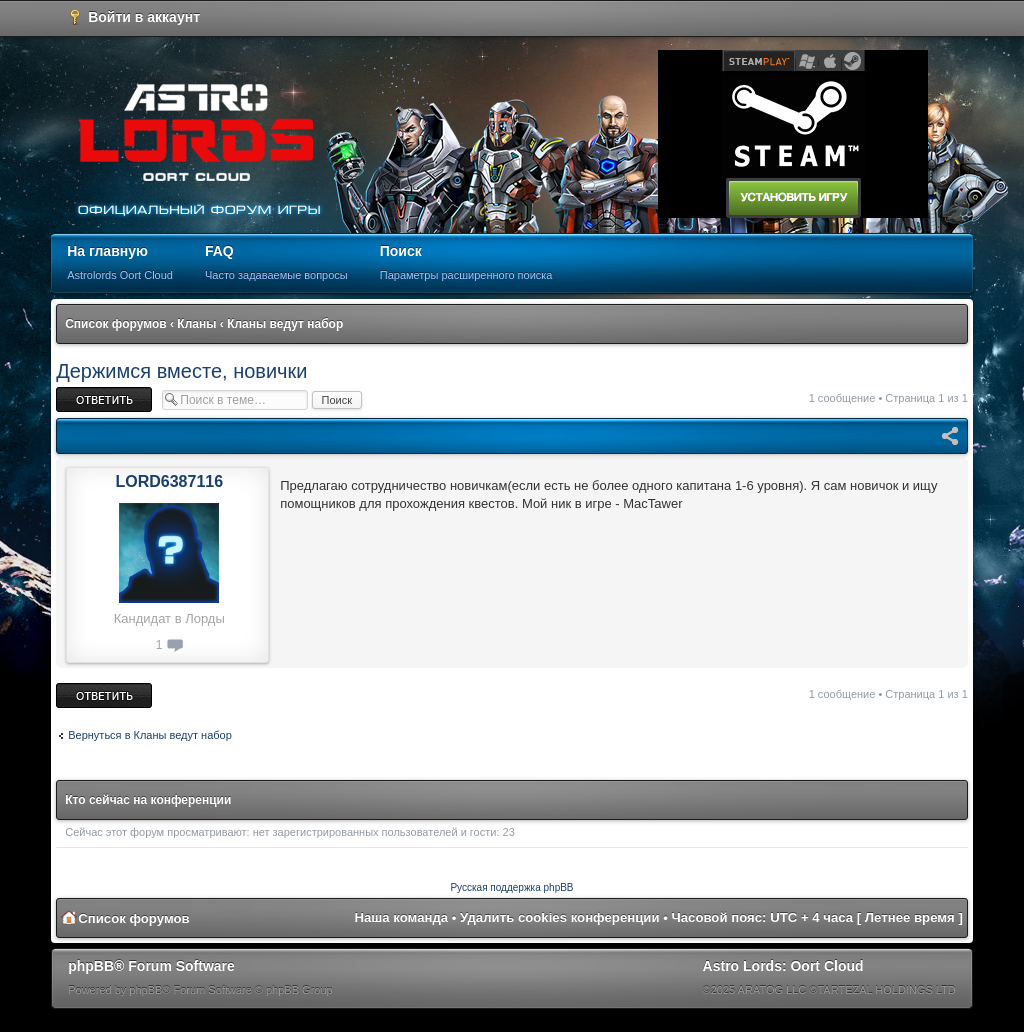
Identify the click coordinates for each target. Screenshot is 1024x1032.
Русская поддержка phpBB (511, 887)
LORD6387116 (169, 481)
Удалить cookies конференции (559, 917)
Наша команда (401, 917)
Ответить (104, 399)
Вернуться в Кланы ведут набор (150, 735)
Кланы (196, 324)
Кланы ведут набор (285, 324)
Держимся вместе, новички (181, 371)
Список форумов (115, 324)
